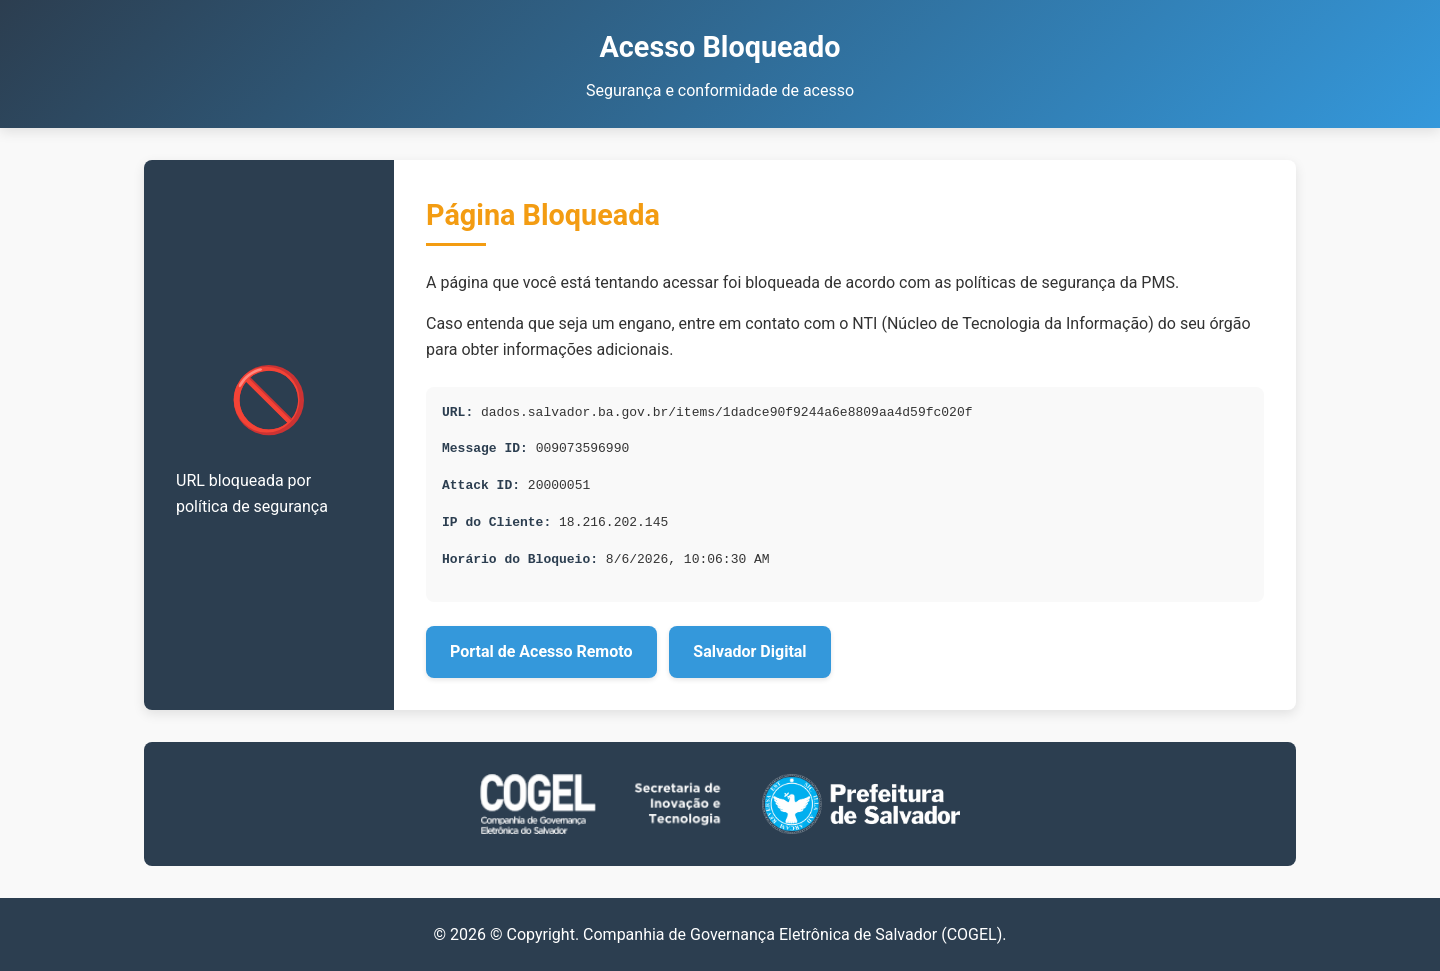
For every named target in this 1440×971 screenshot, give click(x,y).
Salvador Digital (749, 651)
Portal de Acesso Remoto (541, 651)
